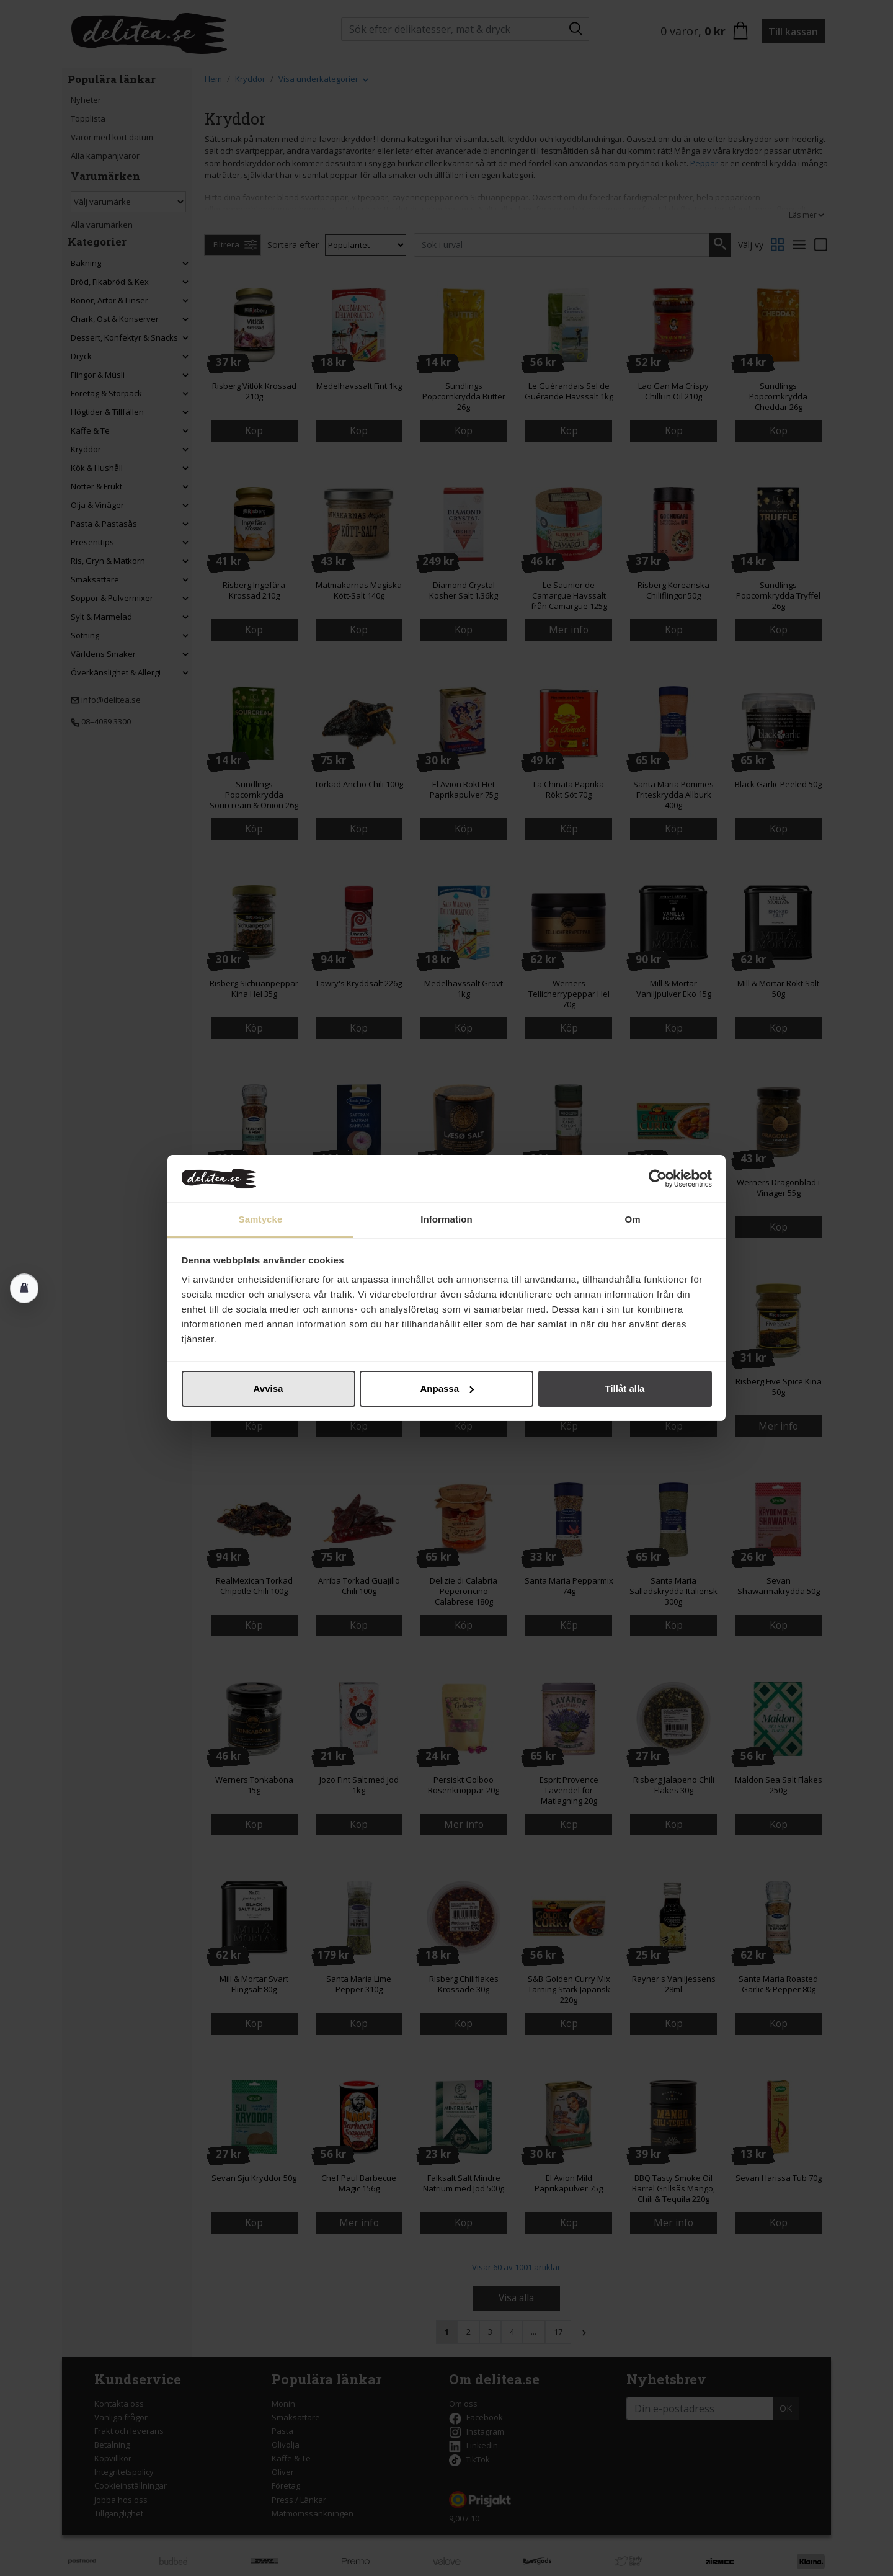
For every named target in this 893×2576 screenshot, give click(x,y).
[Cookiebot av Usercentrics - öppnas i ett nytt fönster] (657, 1178)
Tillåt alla (625, 1388)
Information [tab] (446, 1219)
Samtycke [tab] (261, 1219)
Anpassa (447, 1388)
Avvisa (268, 1388)
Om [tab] (632, 1219)
